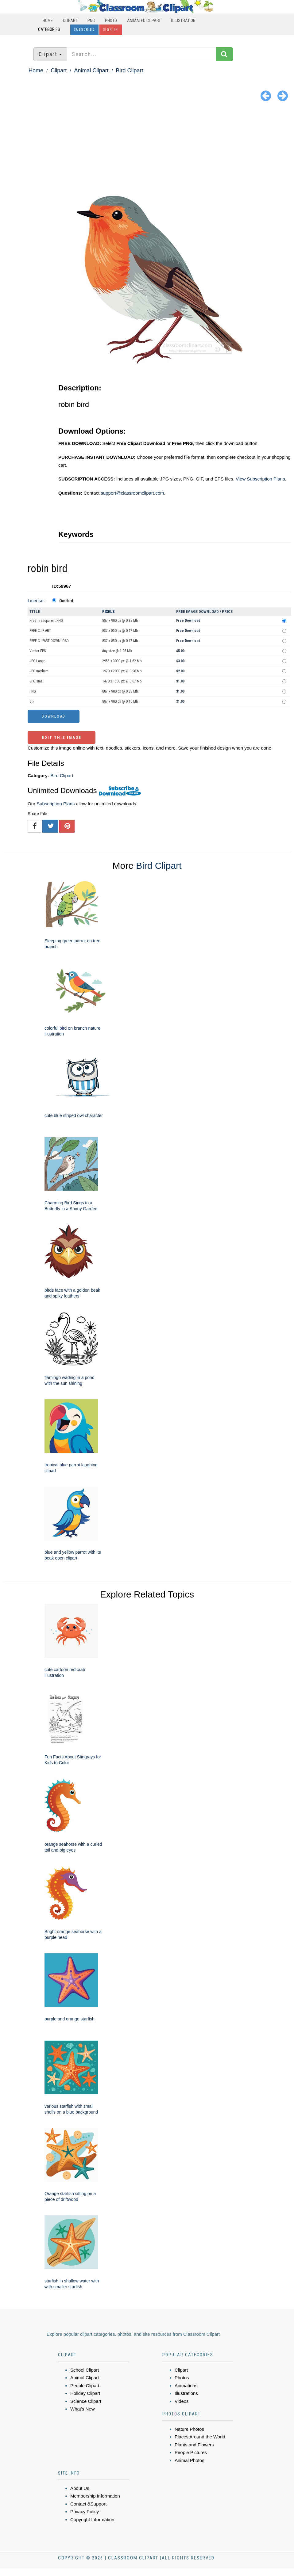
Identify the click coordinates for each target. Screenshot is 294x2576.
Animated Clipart (144, 20)
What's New (82, 2408)
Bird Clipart (129, 70)
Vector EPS (37, 651)
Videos (182, 2401)
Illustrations (186, 2393)
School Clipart (84, 2370)
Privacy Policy (84, 2511)
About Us (79, 2488)
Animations (186, 2385)
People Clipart (84, 2385)
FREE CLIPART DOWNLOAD (49, 641)
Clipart (70, 20)
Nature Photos (189, 2429)
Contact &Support (88, 2503)
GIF (31, 701)
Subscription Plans (56, 803)
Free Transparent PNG (46, 620)
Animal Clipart (91, 70)
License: (36, 600)
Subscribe (84, 30)
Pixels (108, 611)
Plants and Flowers (194, 2444)
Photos (182, 2377)
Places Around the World (200, 2436)
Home (48, 20)
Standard (66, 601)
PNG (91, 20)
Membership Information (95, 2495)
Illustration (183, 20)
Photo (111, 20)
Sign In (110, 30)
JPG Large (37, 661)
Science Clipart (85, 2401)
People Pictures (191, 2452)
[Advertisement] (147, 150)
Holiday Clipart (85, 2393)
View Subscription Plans (260, 478)
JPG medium (38, 671)
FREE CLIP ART (40, 631)
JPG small (36, 681)
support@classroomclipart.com (132, 493)
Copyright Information (92, 2519)
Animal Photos (189, 2460)
